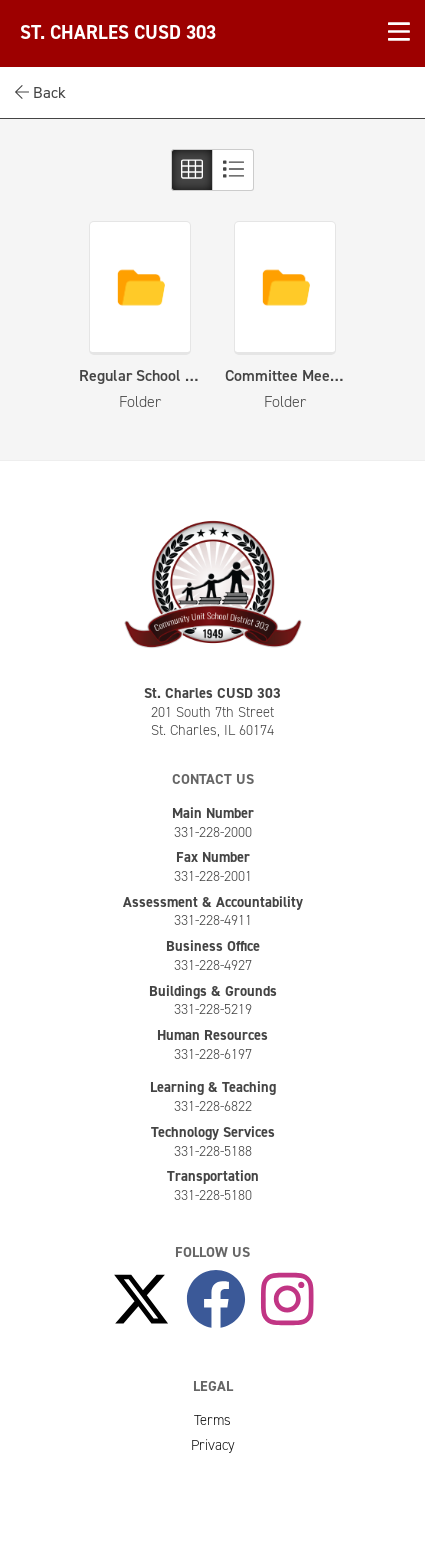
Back (40, 92)
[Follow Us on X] (141, 1300)
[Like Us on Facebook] (216, 1300)
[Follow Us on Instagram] (287, 1300)
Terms (212, 1420)
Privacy (213, 1445)
